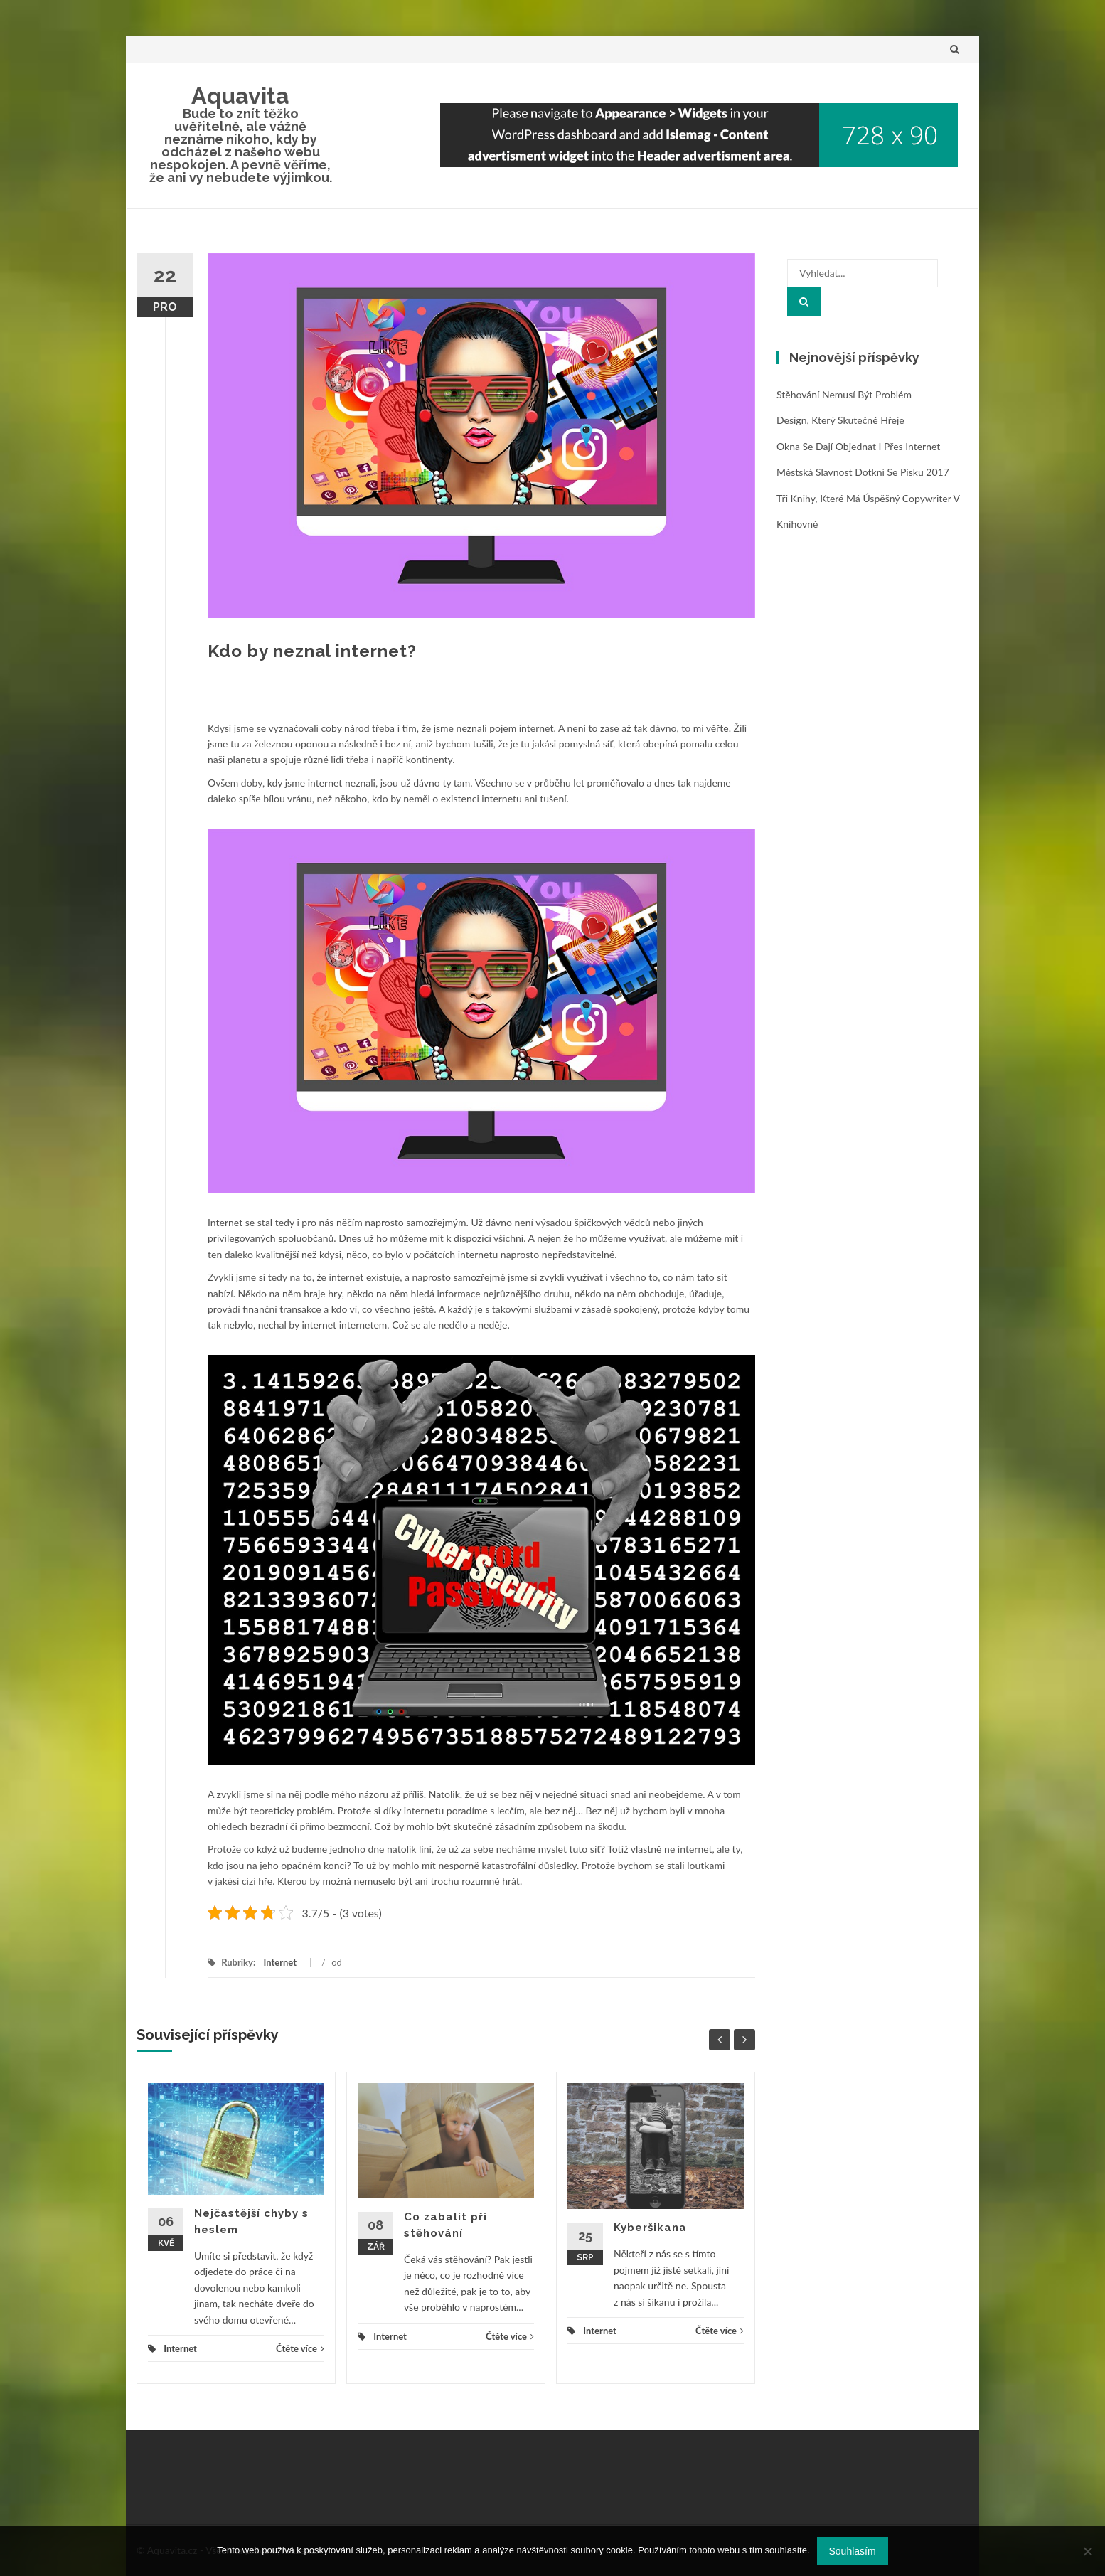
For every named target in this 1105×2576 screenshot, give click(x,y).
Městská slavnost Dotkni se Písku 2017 (862, 472)
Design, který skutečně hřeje (840, 420)
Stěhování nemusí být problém (844, 394)
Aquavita (240, 96)
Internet (280, 1962)
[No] (1087, 2551)
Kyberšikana (650, 2227)
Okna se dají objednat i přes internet (858, 446)
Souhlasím (852, 2551)
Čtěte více (300, 2348)
